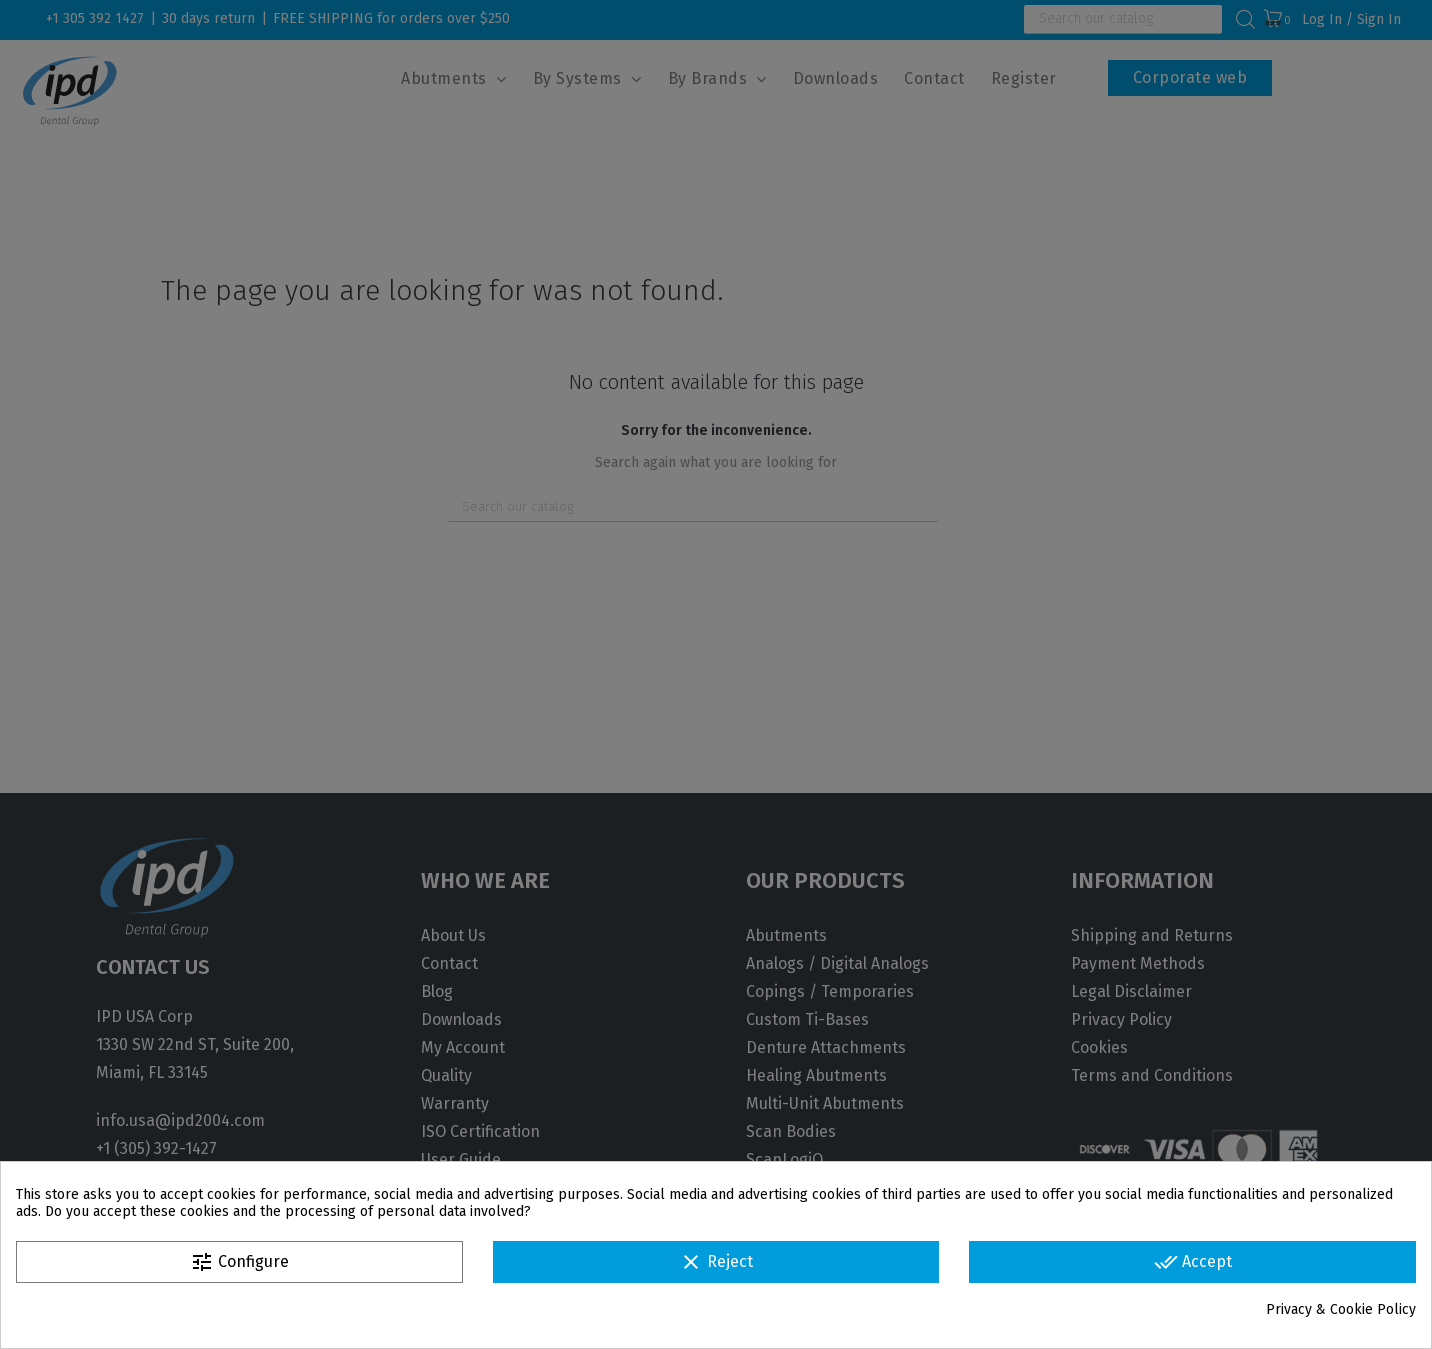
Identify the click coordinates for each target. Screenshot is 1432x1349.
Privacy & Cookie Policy (1341, 1309)
